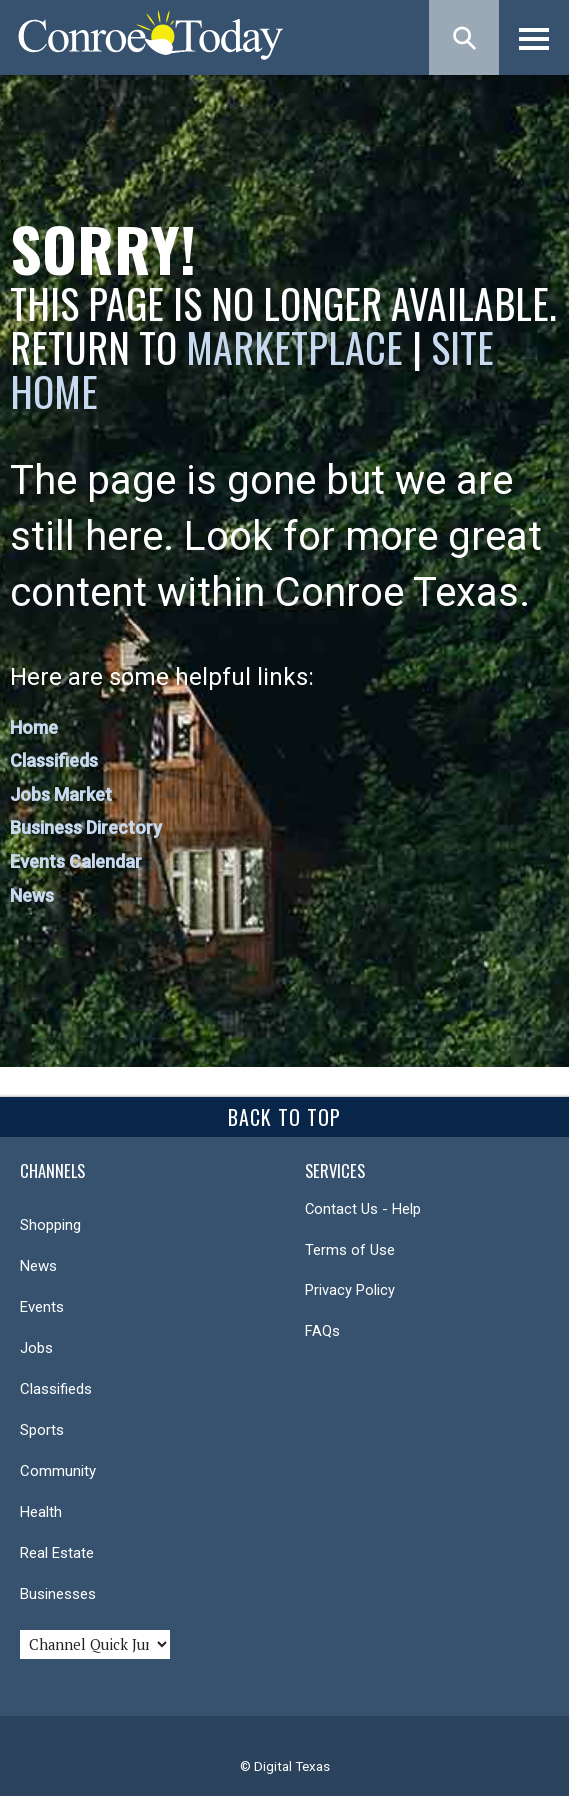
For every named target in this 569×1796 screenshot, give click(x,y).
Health (41, 1512)
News (32, 895)
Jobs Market (61, 794)
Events (42, 1307)
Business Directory (86, 827)
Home (34, 727)
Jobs (36, 1348)
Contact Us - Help (363, 1209)
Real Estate (57, 1553)
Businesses (58, 1594)
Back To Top (284, 1117)
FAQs (322, 1331)
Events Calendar (76, 861)
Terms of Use (350, 1250)
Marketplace (294, 347)
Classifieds (54, 760)
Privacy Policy (350, 1290)
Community (58, 1471)
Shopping (50, 1225)
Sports (42, 1430)
